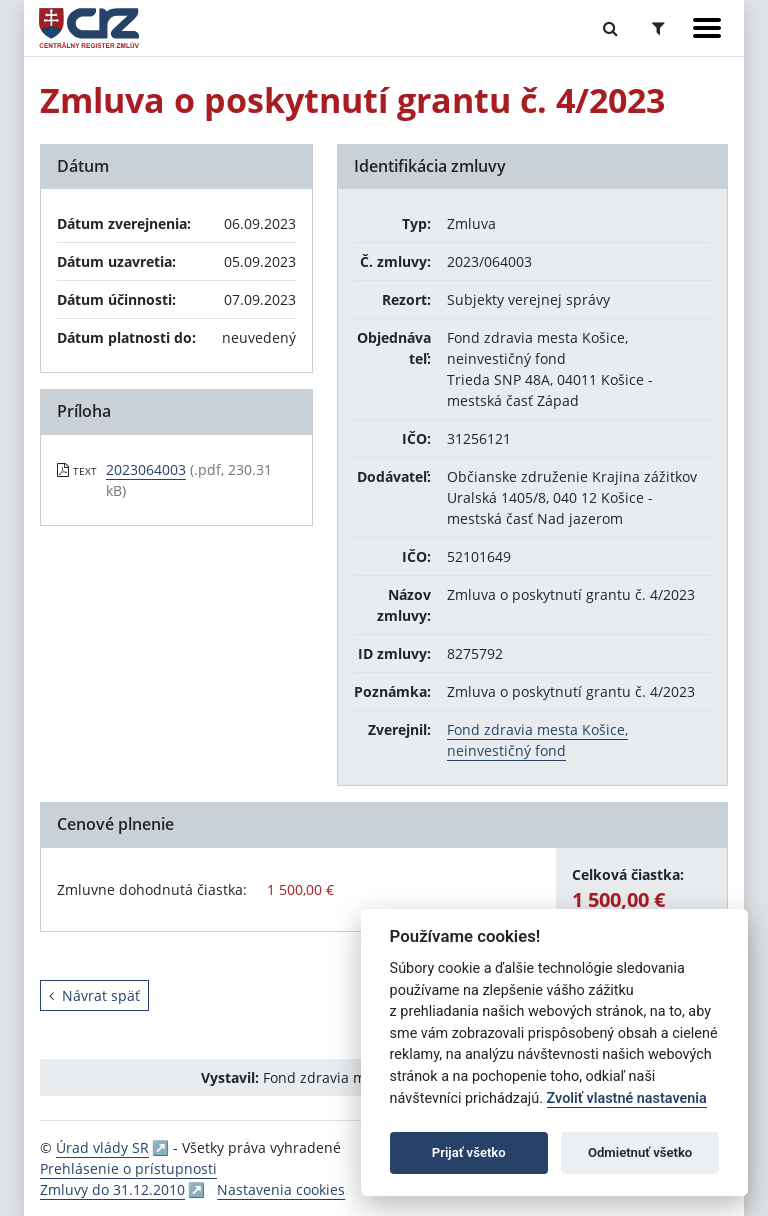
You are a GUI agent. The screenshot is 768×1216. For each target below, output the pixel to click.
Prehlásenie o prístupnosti (128, 1168)
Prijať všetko (469, 1152)
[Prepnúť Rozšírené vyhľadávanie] (658, 28)
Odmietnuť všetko (640, 1152)
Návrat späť (94, 995)
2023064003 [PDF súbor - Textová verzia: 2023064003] (146, 469)
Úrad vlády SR (102, 1147)
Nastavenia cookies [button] (281, 1189)
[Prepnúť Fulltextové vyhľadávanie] (610, 28)
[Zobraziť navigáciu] (707, 28)
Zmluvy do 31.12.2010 (112, 1189)
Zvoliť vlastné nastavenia (627, 1098)
